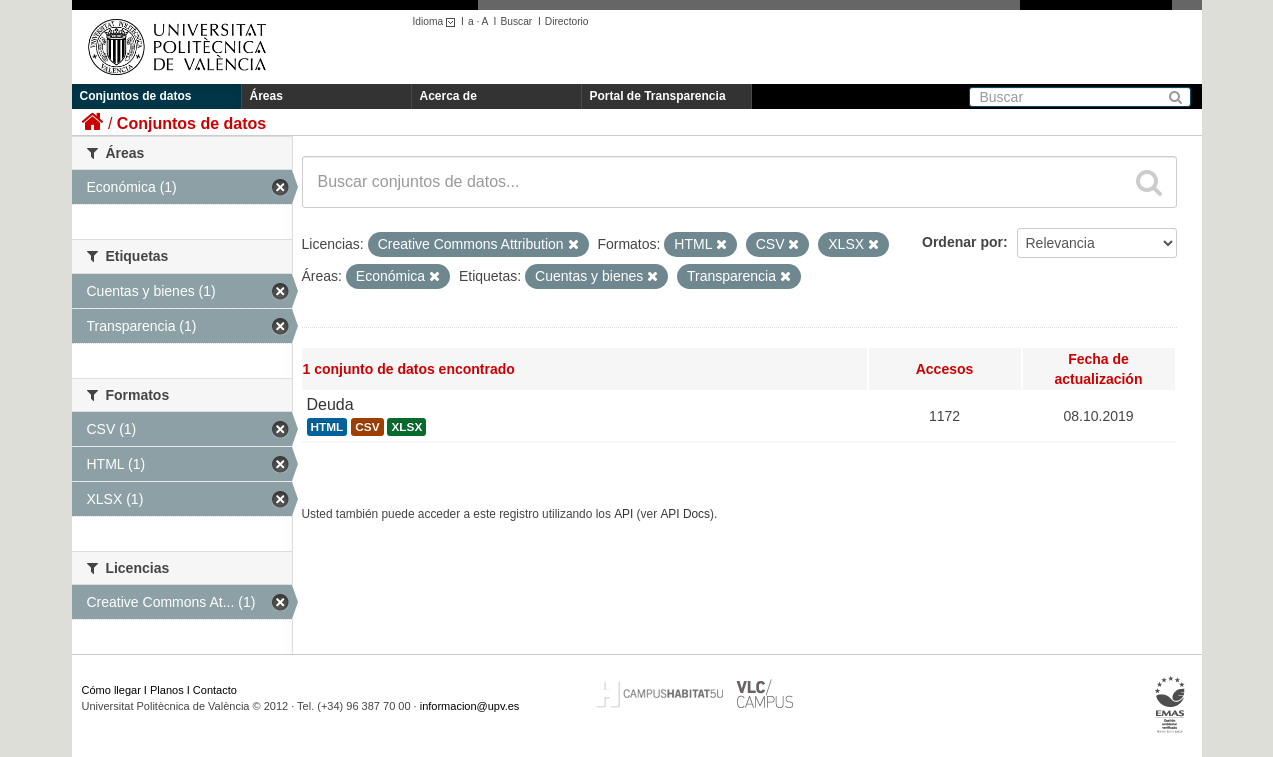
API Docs (685, 514)
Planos (167, 690)
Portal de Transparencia (658, 96)
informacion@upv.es (470, 706)
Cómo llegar (111, 690)
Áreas (266, 96)
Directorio (567, 21)
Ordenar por (962, 242)
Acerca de (448, 96)
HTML (327, 427)
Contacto (215, 690)
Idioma (437, 21)
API (623, 514)
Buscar (516, 21)
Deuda (330, 404)
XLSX (406, 427)
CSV (367, 427)
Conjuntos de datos (136, 96)
